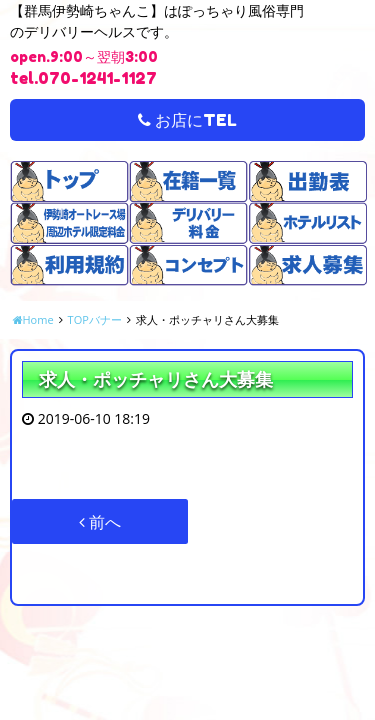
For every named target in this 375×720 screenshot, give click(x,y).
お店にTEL (187, 120)
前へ (100, 522)
